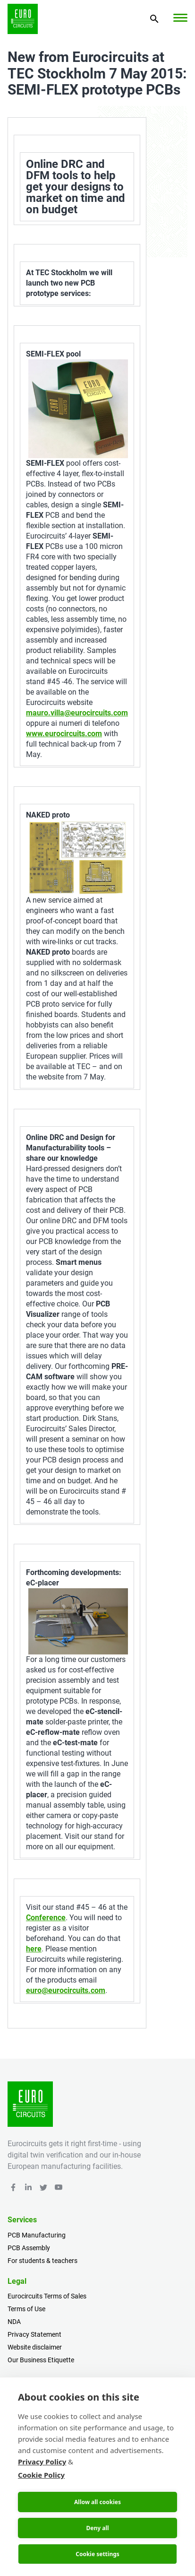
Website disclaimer (35, 2347)
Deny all (97, 2528)
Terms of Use (26, 2309)
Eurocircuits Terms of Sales (47, 2296)
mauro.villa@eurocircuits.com (77, 712)
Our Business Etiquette (41, 2360)
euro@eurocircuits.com (65, 1990)
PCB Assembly (29, 2248)
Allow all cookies (97, 2502)
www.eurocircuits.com (64, 733)
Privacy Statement (34, 2334)
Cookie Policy (41, 2475)
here (34, 1948)
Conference (46, 1917)
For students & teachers (42, 2260)
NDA (14, 2321)
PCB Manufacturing (37, 2235)
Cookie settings (97, 2554)
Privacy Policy (42, 2461)
